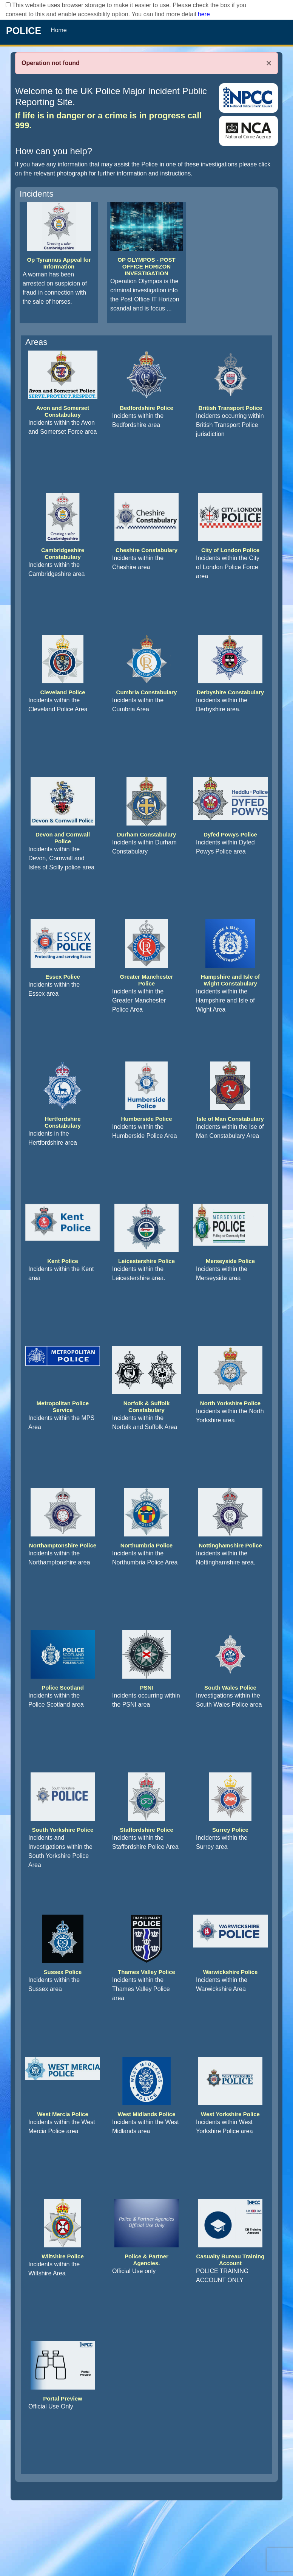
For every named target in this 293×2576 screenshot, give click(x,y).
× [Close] (268, 63)
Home (59, 30)
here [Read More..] (204, 14)
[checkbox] (8, 4)
